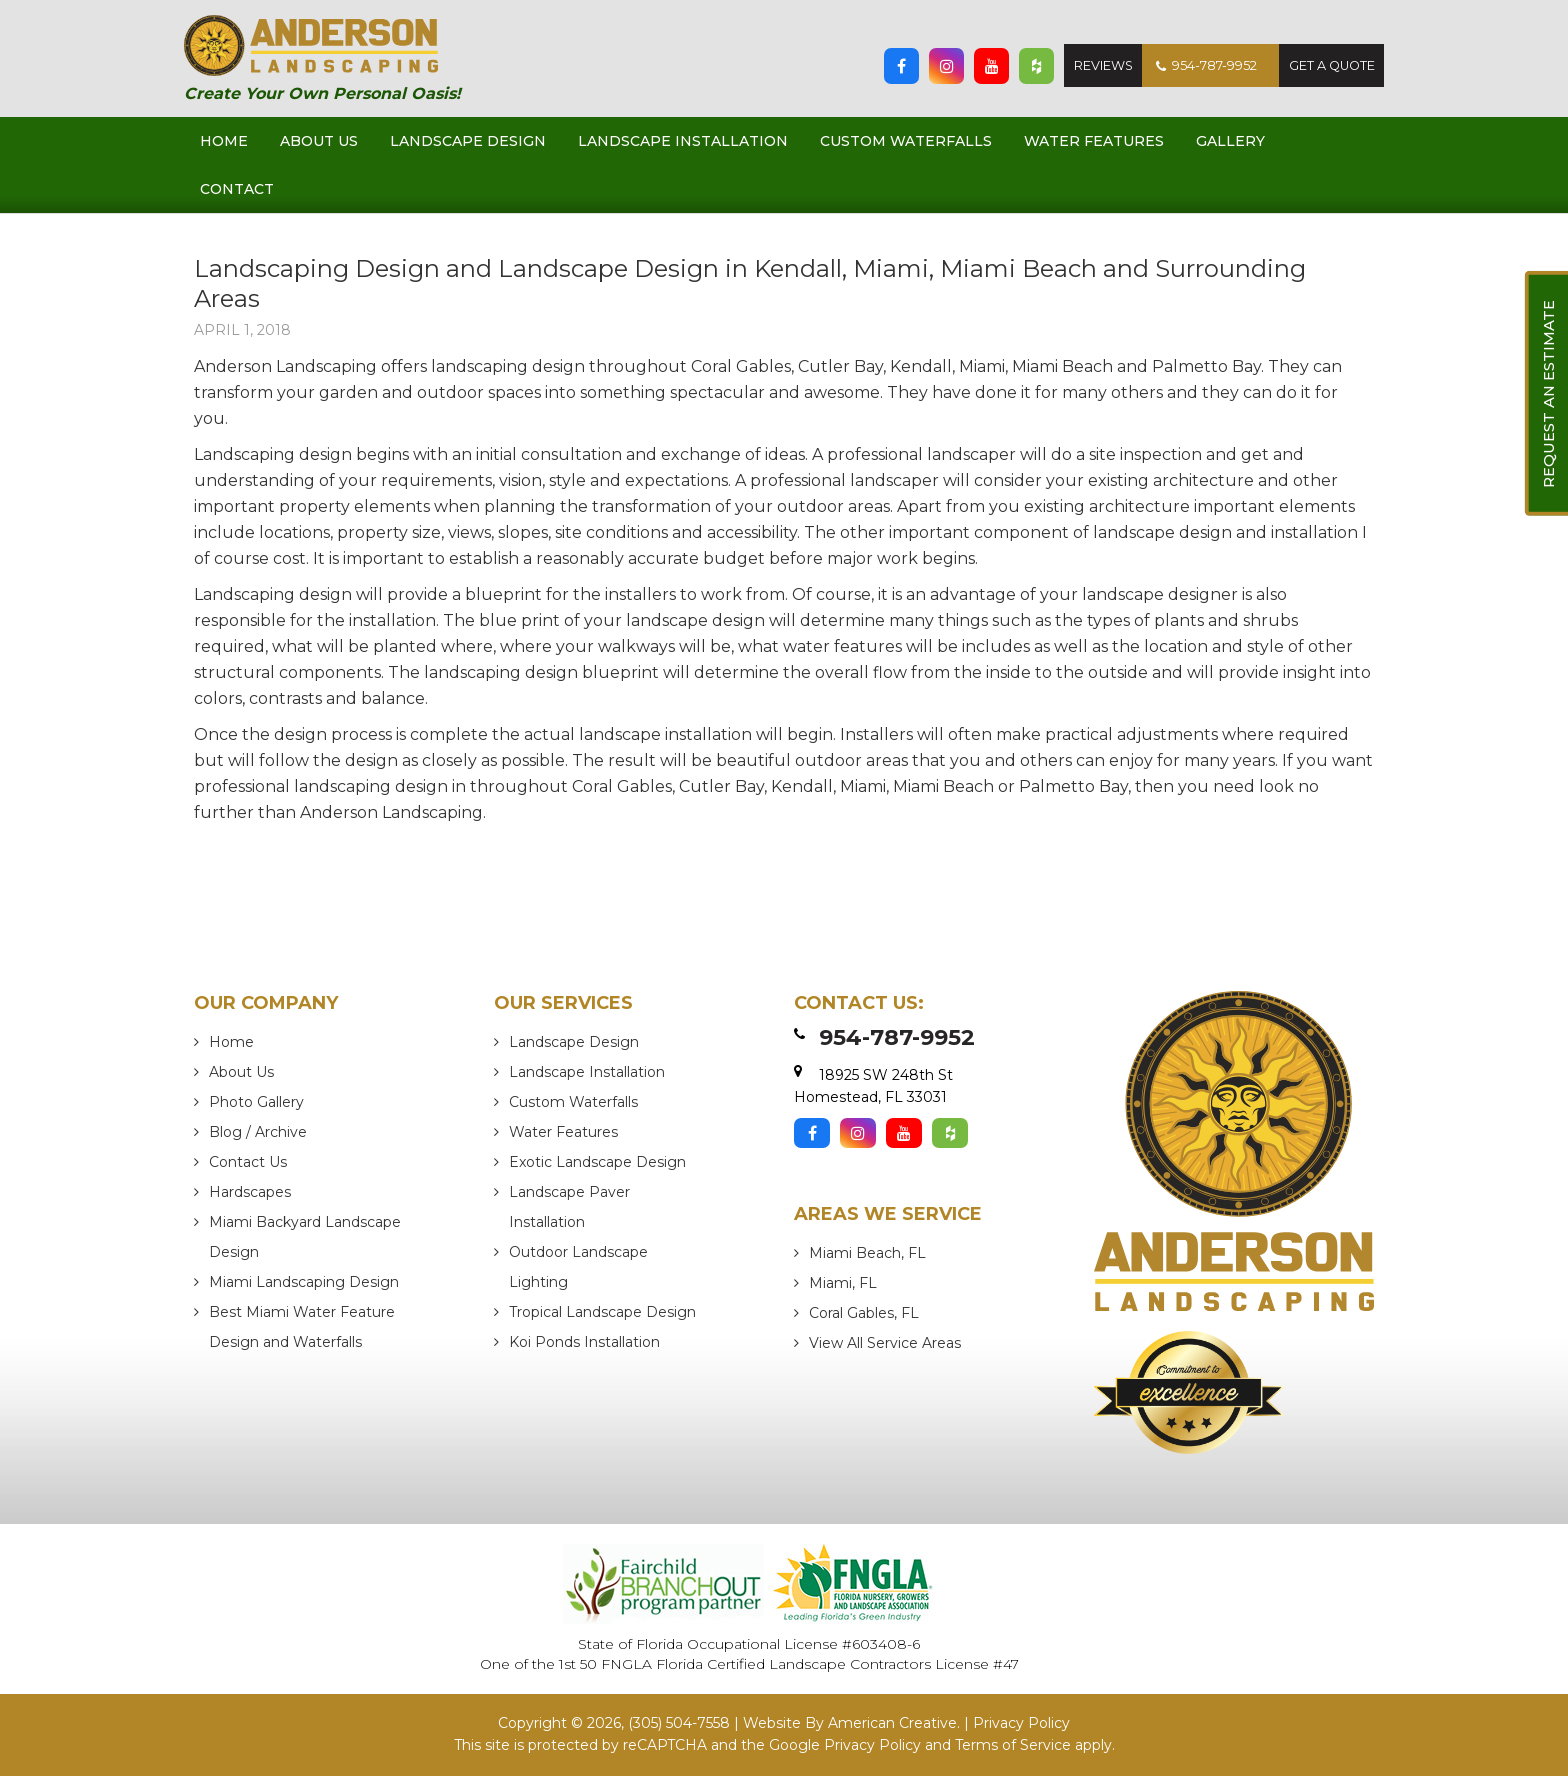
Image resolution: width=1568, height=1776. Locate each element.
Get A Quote (1329, 66)
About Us (241, 1072)
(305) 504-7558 (679, 1724)
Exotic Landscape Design (597, 1162)
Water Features (563, 1132)
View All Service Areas (885, 1343)
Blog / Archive (258, 1132)
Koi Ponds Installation (584, 1342)
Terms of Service (1013, 1745)
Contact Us (248, 1162)
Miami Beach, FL (867, 1253)
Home (231, 1042)
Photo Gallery (256, 1102)
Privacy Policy (1021, 1724)
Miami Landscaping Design (304, 1282)
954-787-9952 (1199, 66)
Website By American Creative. (851, 1724)
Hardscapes (250, 1192)
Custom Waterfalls (573, 1102)
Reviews (1094, 66)
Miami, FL (843, 1283)
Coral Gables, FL (864, 1313)
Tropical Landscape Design (602, 1312)
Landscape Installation (587, 1072)
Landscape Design (574, 1042)
